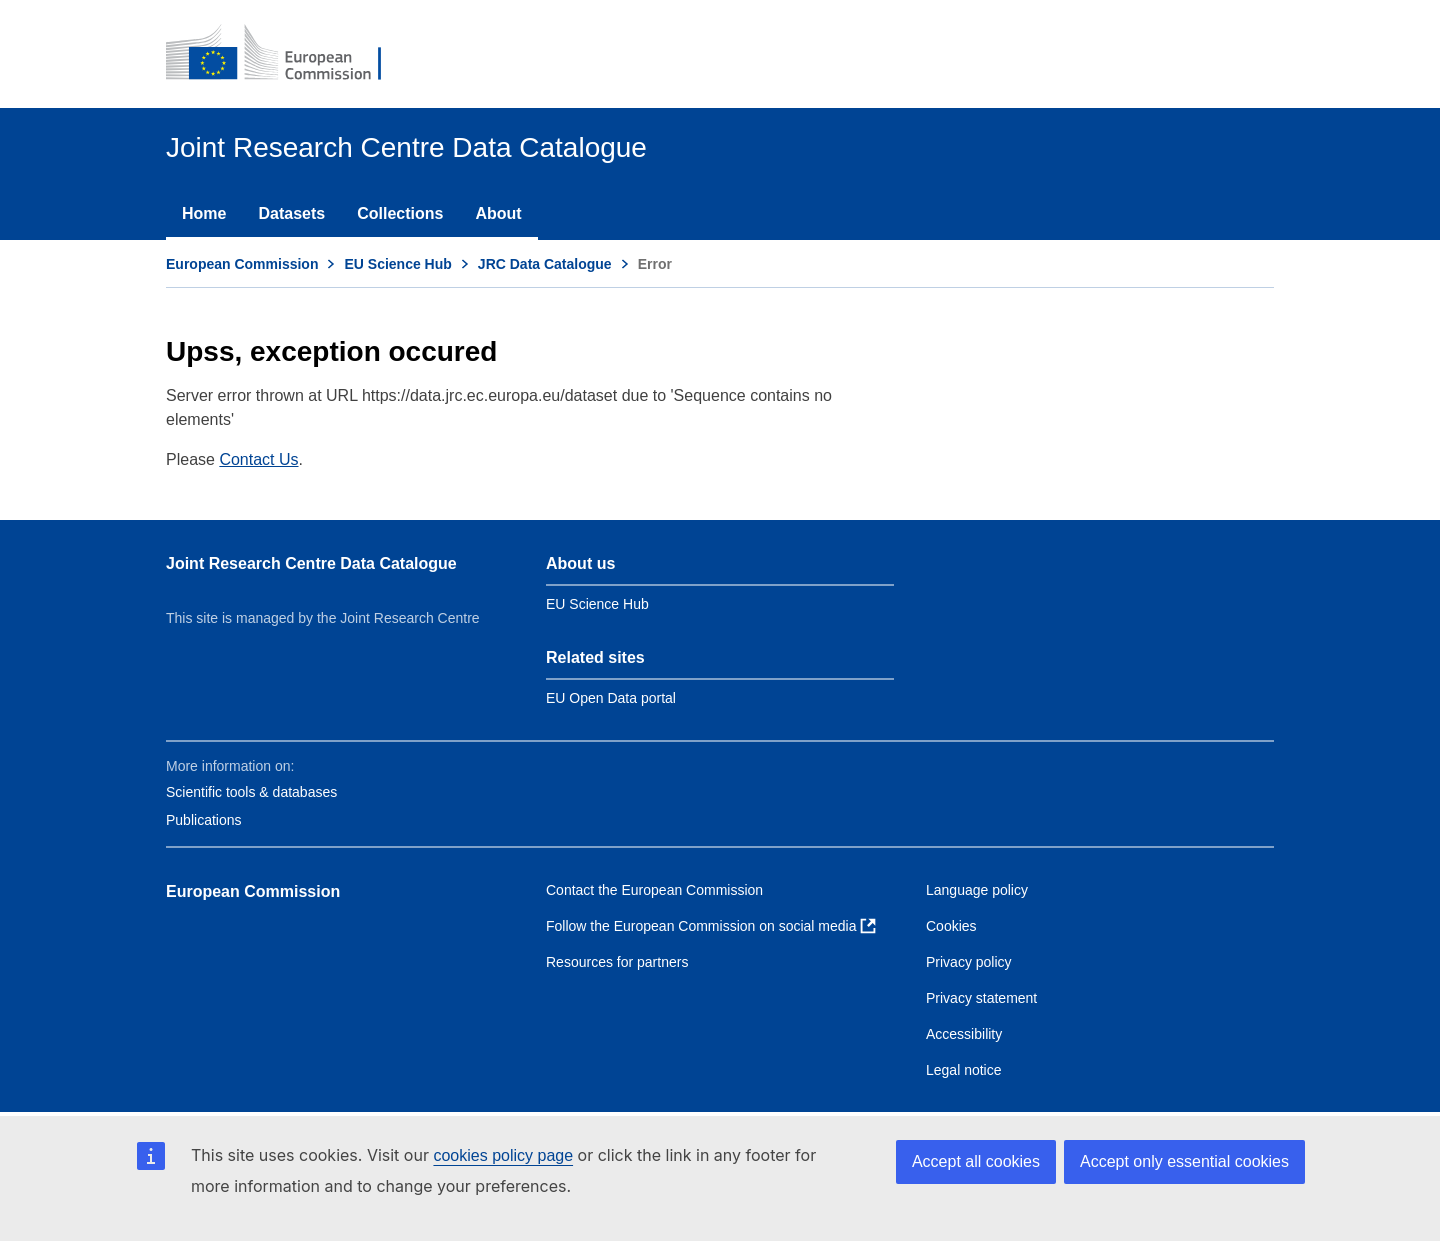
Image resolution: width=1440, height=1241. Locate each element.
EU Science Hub (397, 264)
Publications (204, 820)
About (498, 213)
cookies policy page (503, 1155)
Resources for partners (617, 962)
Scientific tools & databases (251, 792)
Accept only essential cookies (1184, 1161)
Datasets (291, 213)
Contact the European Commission (654, 890)
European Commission (242, 264)
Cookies (951, 926)
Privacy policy (969, 962)
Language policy (977, 890)
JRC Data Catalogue (545, 264)
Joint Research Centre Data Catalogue (311, 563)
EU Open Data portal (611, 698)
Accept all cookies (976, 1161)
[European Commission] (287, 54)
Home (204, 213)
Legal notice (964, 1070)
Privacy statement (981, 998)
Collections (400, 213)
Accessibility (964, 1034)
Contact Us (258, 459)
